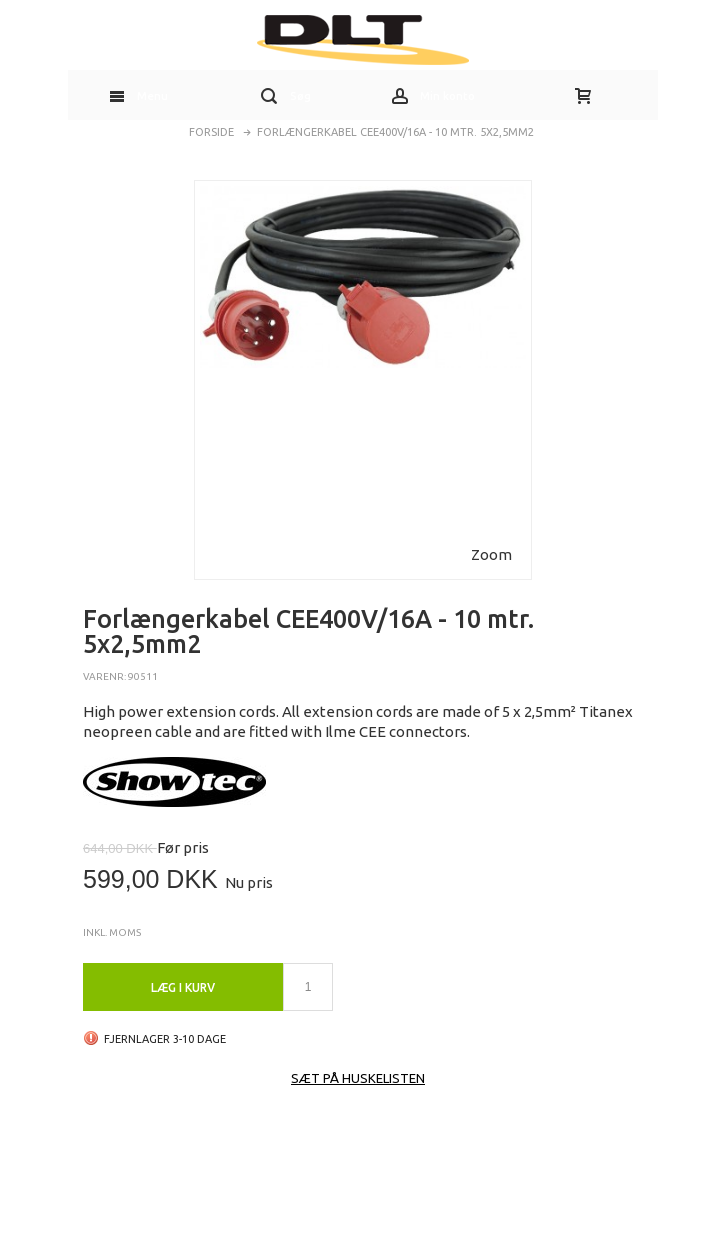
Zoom (491, 554)
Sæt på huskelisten (358, 1078)
